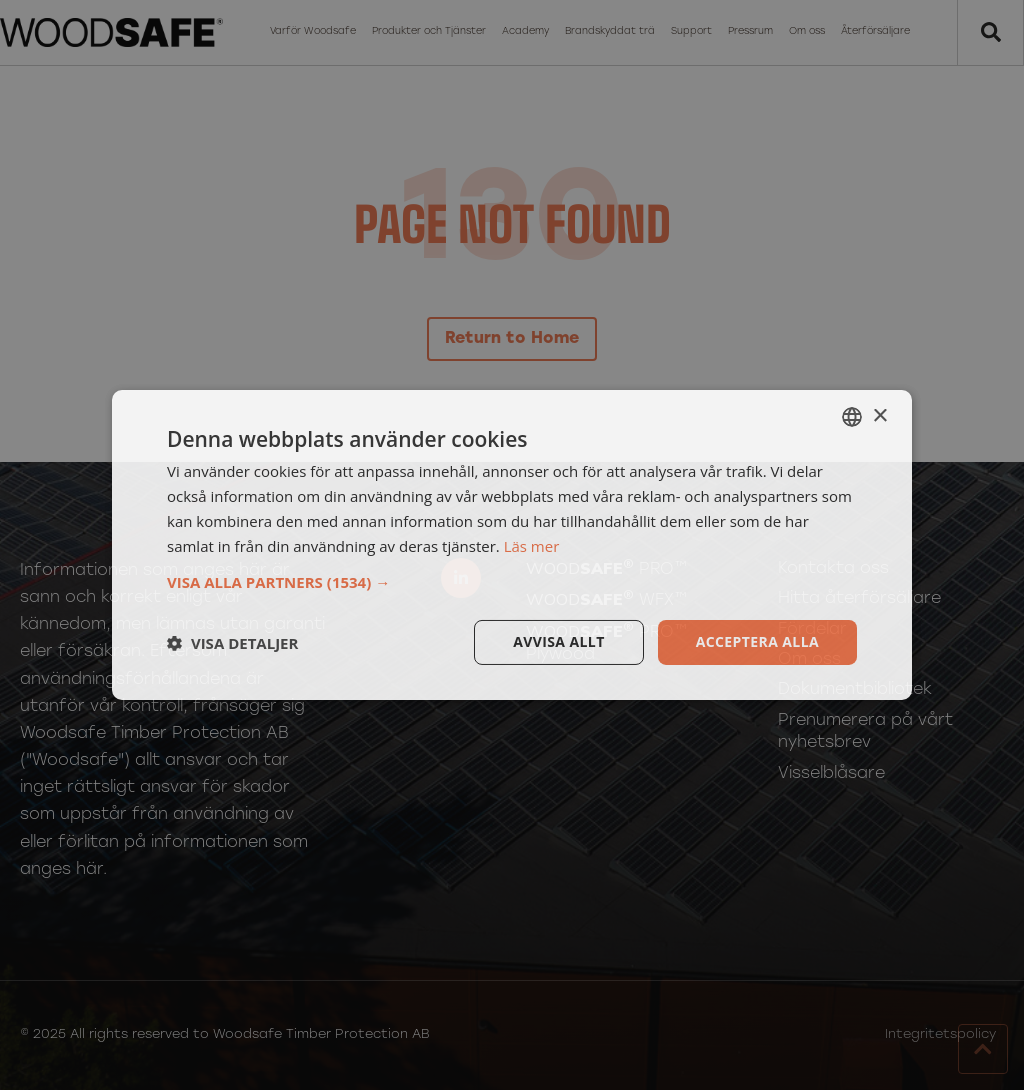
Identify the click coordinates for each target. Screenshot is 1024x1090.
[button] (512, 582)
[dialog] (512, 545)
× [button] (879, 415)
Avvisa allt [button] (558, 641)
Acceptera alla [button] (757, 641)
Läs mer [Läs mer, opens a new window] (532, 546)
